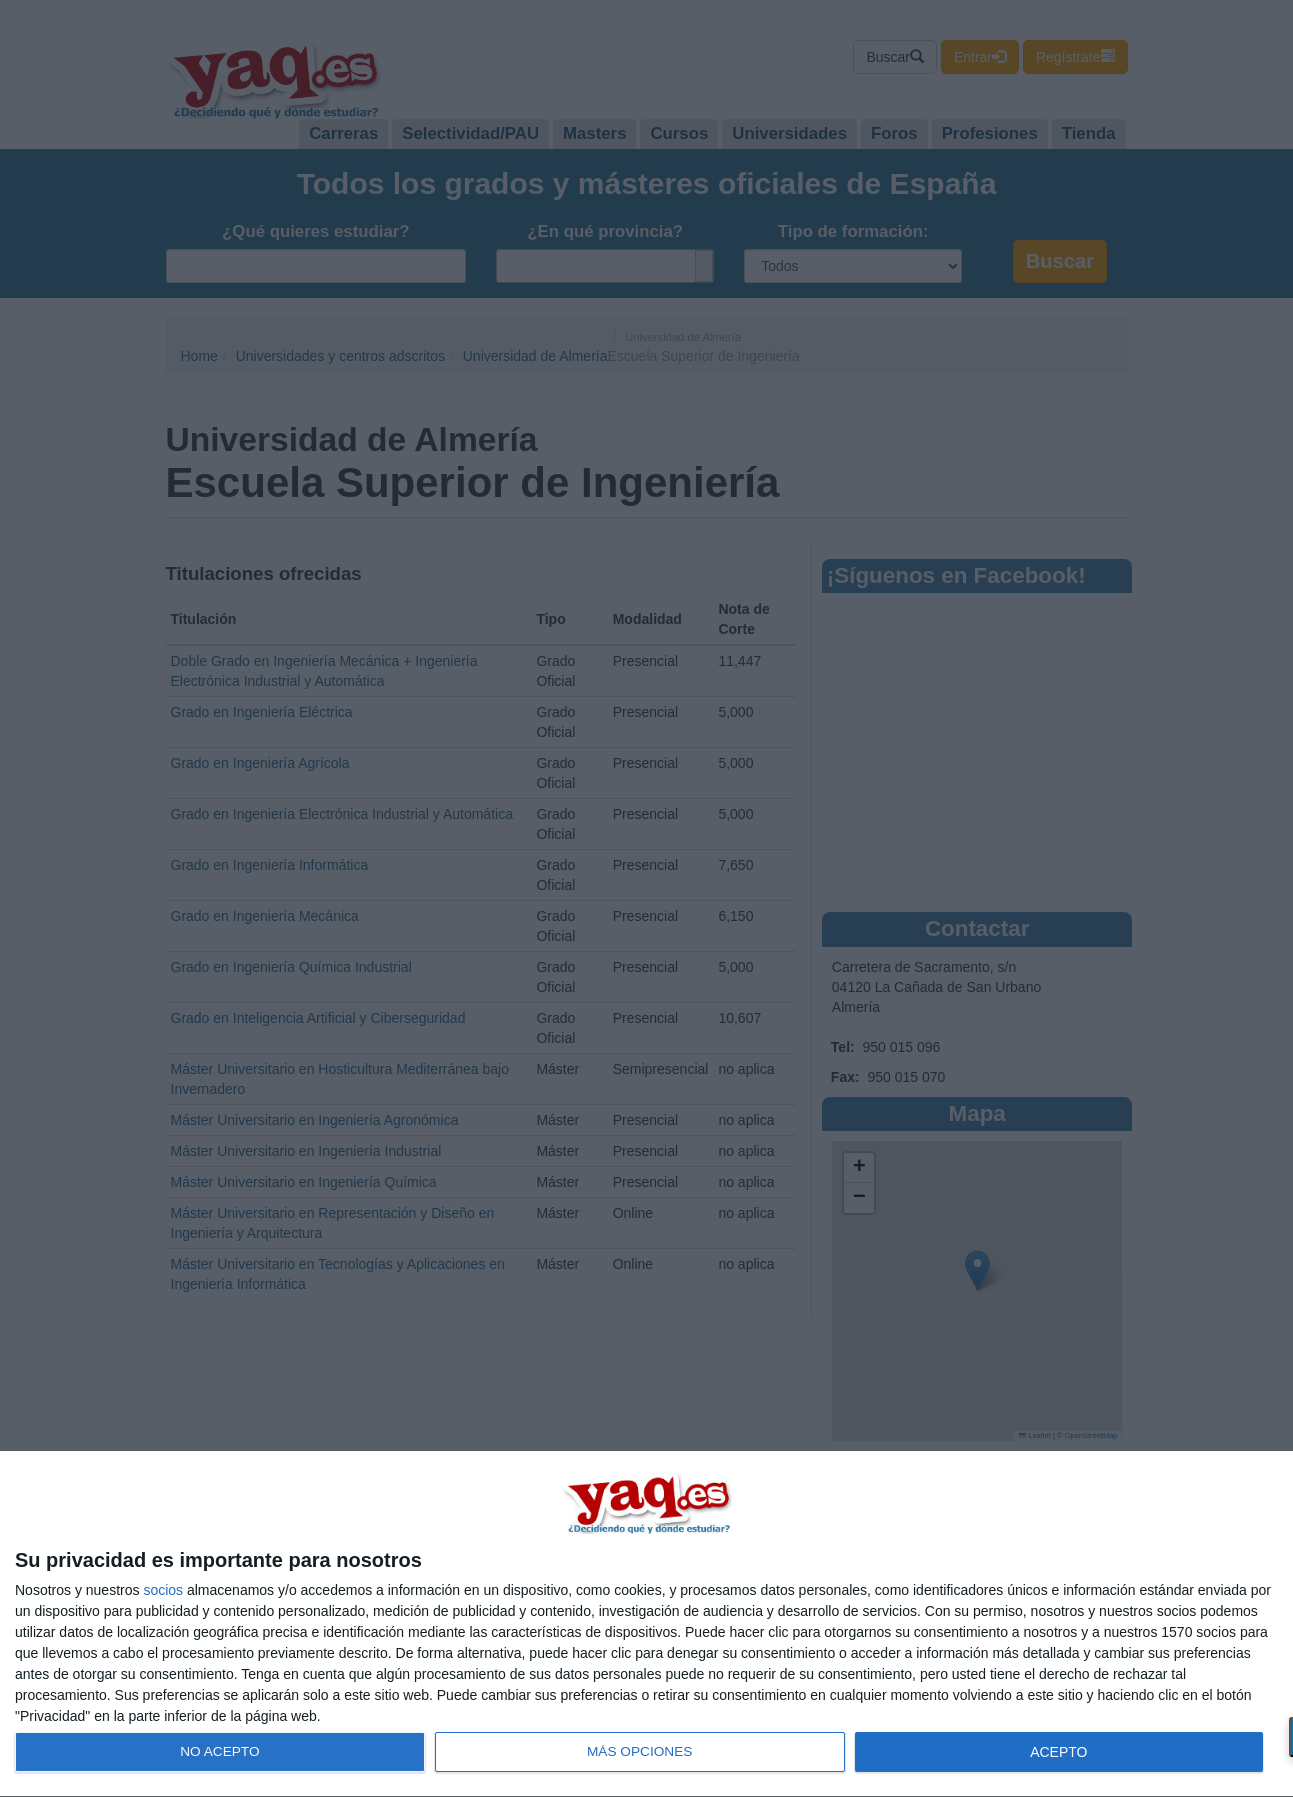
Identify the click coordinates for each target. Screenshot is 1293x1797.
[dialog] (646, 1624)
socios (163, 1590)
